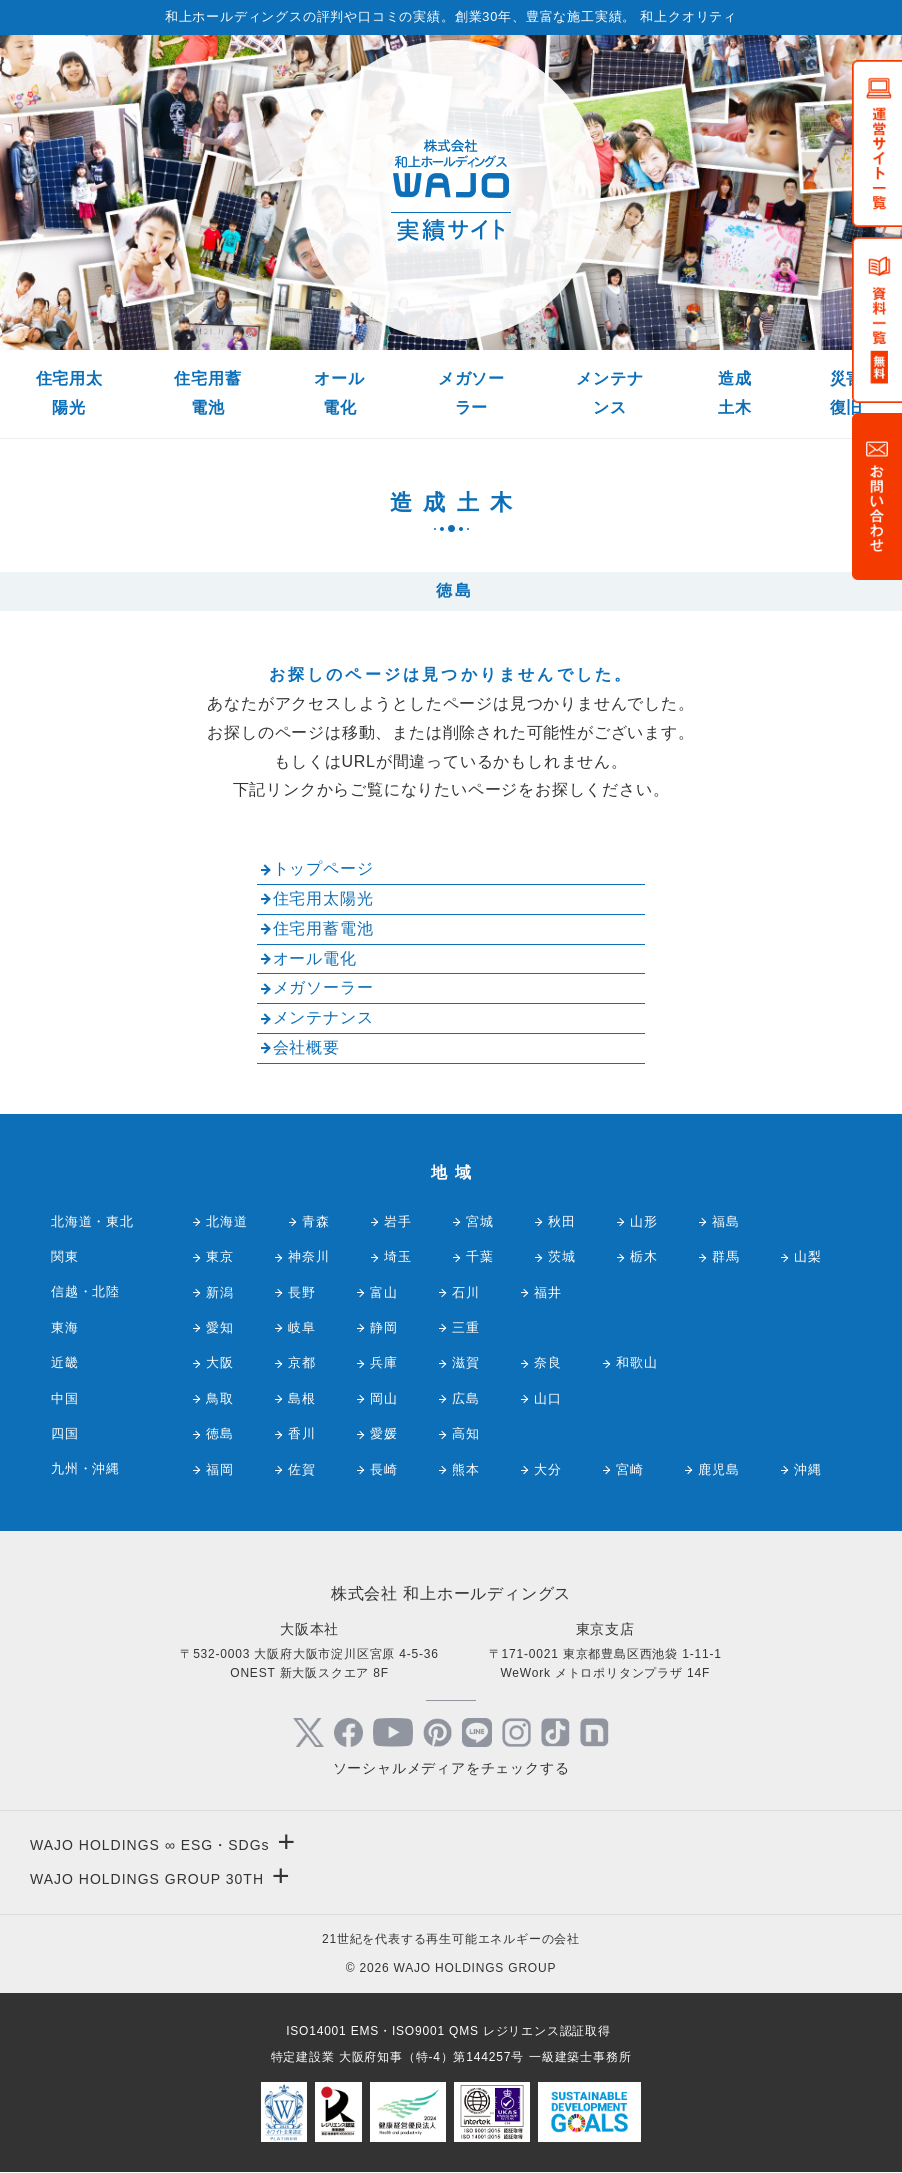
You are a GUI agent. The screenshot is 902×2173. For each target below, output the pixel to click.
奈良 (548, 1362)
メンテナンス (609, 393)
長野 (302, 1292)
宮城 (480, 1221)
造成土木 (735, 393)
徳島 (220, 1433)
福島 (726, 1221)
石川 (466, 1292)
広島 (466, 1398)
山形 (644, 1221)
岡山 (384, 1398)
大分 (548, 1469)
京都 (302, 1362)
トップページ (323, 868)
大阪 (220, 1362)
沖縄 (808, 1469)
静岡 (384, 1327)
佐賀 (302, 1469)
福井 (548, 1292)
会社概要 (306, 1047)
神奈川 (308, 1256)
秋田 (562, 1221)
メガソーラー (471, 393)
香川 (302, 1433)
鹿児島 (718, 1469)
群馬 (726, 1256)
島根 (302, 1398)
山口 (548, 1398)
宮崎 (630, 1469)
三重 (466, 1327)
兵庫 (384, 1362)
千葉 (480, 1256)
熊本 (466, 1469)
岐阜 (302, 1327)
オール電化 (339, 393)
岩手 (398, 1221)
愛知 (220, 1327)
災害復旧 (847, 393)
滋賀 (466, 1362)
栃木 (644, 1256)
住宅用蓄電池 (207, 393)
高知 (466, 1433)
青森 (316, 1221)
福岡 (220, 1469)
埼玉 (398, 1256)
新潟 (220, 1292)
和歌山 (636, 1362)
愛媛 (384, 1433)
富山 (384, 1292)
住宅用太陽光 (69, 393)
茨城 (562, 1256)
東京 (220, 1256)
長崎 (384, 1469)
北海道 (226, 1221)
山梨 (808, 1256)
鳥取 (220, 1398)
